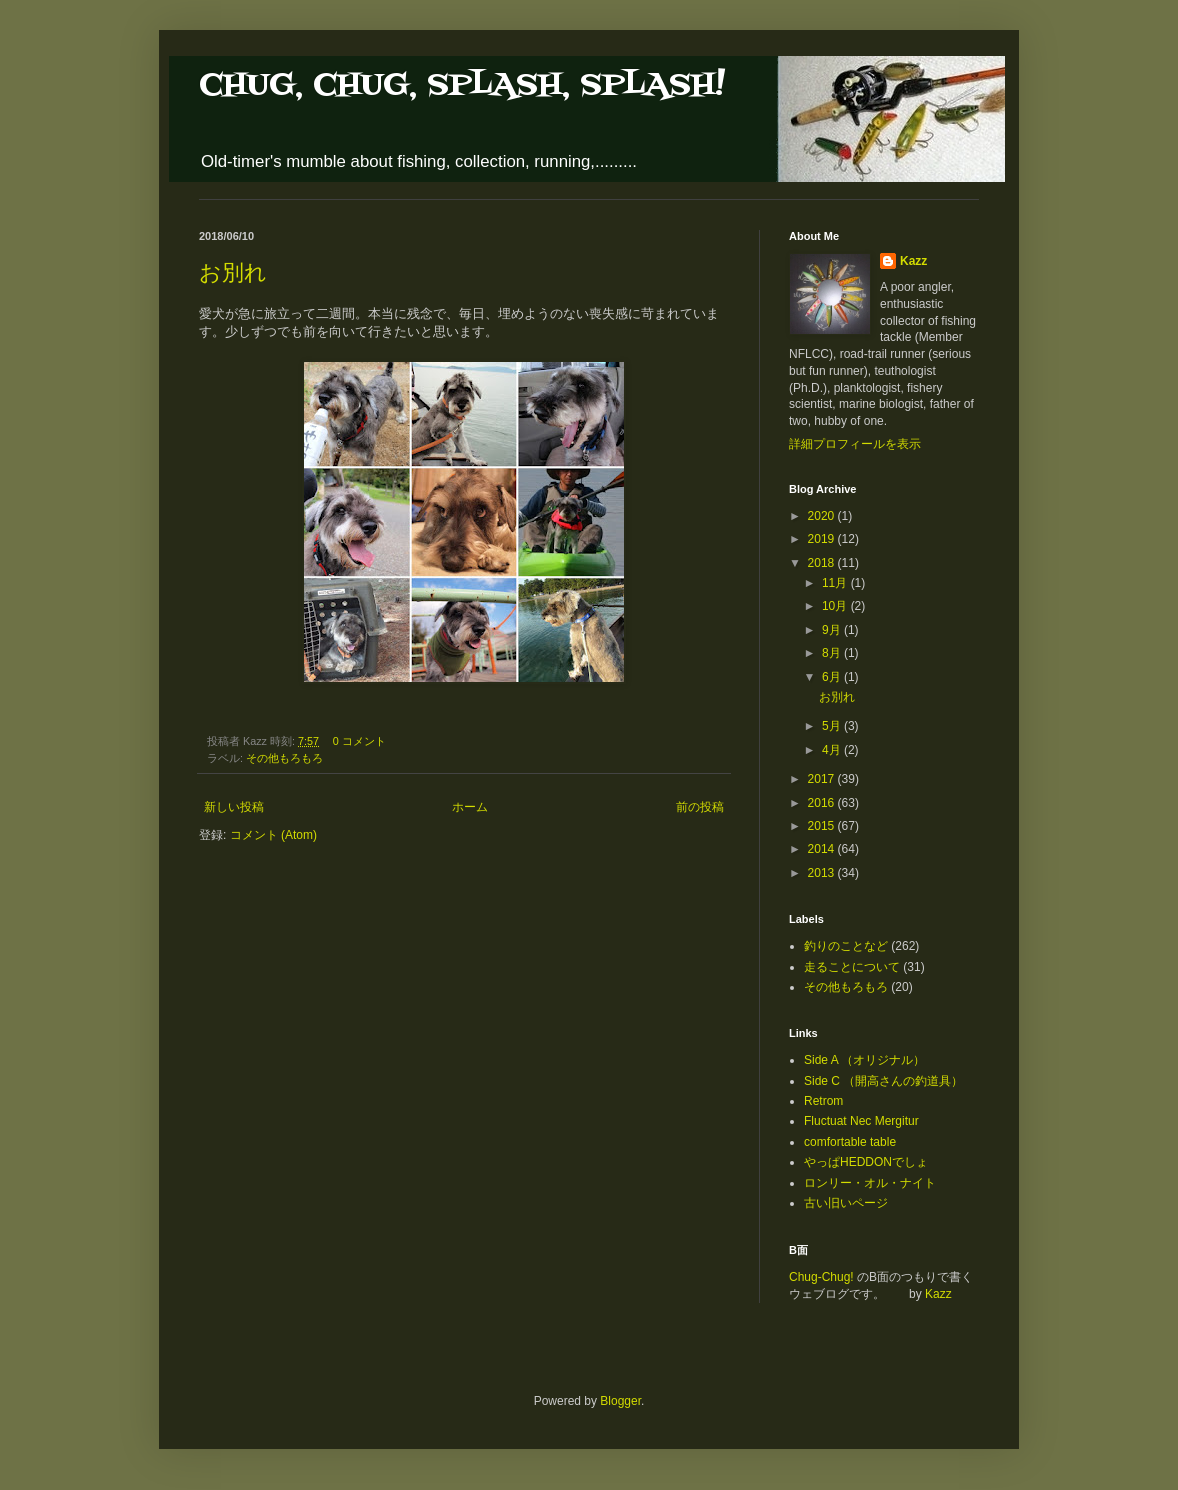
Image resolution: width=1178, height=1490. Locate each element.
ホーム (470, 807)
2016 (823, 803)
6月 (833, 677)
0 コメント (359, 741)
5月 (833, 726)
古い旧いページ (846, 1203)
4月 (833, 750)
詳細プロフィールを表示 (855, 444)
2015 (823, 826)
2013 (823, 873)
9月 (833, 630)
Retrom (823, 1101)
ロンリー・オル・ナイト (870, 1183)
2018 (823, 563)
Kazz (913, 261)
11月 (836, 583)
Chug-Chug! (821, 1277)
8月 (833, 653)
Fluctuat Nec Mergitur (861, 1121)
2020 (823, 516)
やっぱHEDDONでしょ (866, 1162)
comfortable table (850, 1142)
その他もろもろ (284, 758)
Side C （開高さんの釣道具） (883, 1081)
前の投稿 (700, 807)
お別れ (233, 272)
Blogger (620, 1401)
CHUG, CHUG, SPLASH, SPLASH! (462, 85)
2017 (823, 779)
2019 (823, 539)
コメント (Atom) (273, 835)
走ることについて (852, 967)
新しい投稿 (234, 807)
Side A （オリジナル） (864, 1060)
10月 (836, 606)
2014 (823, 849)
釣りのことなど (846, 946)
